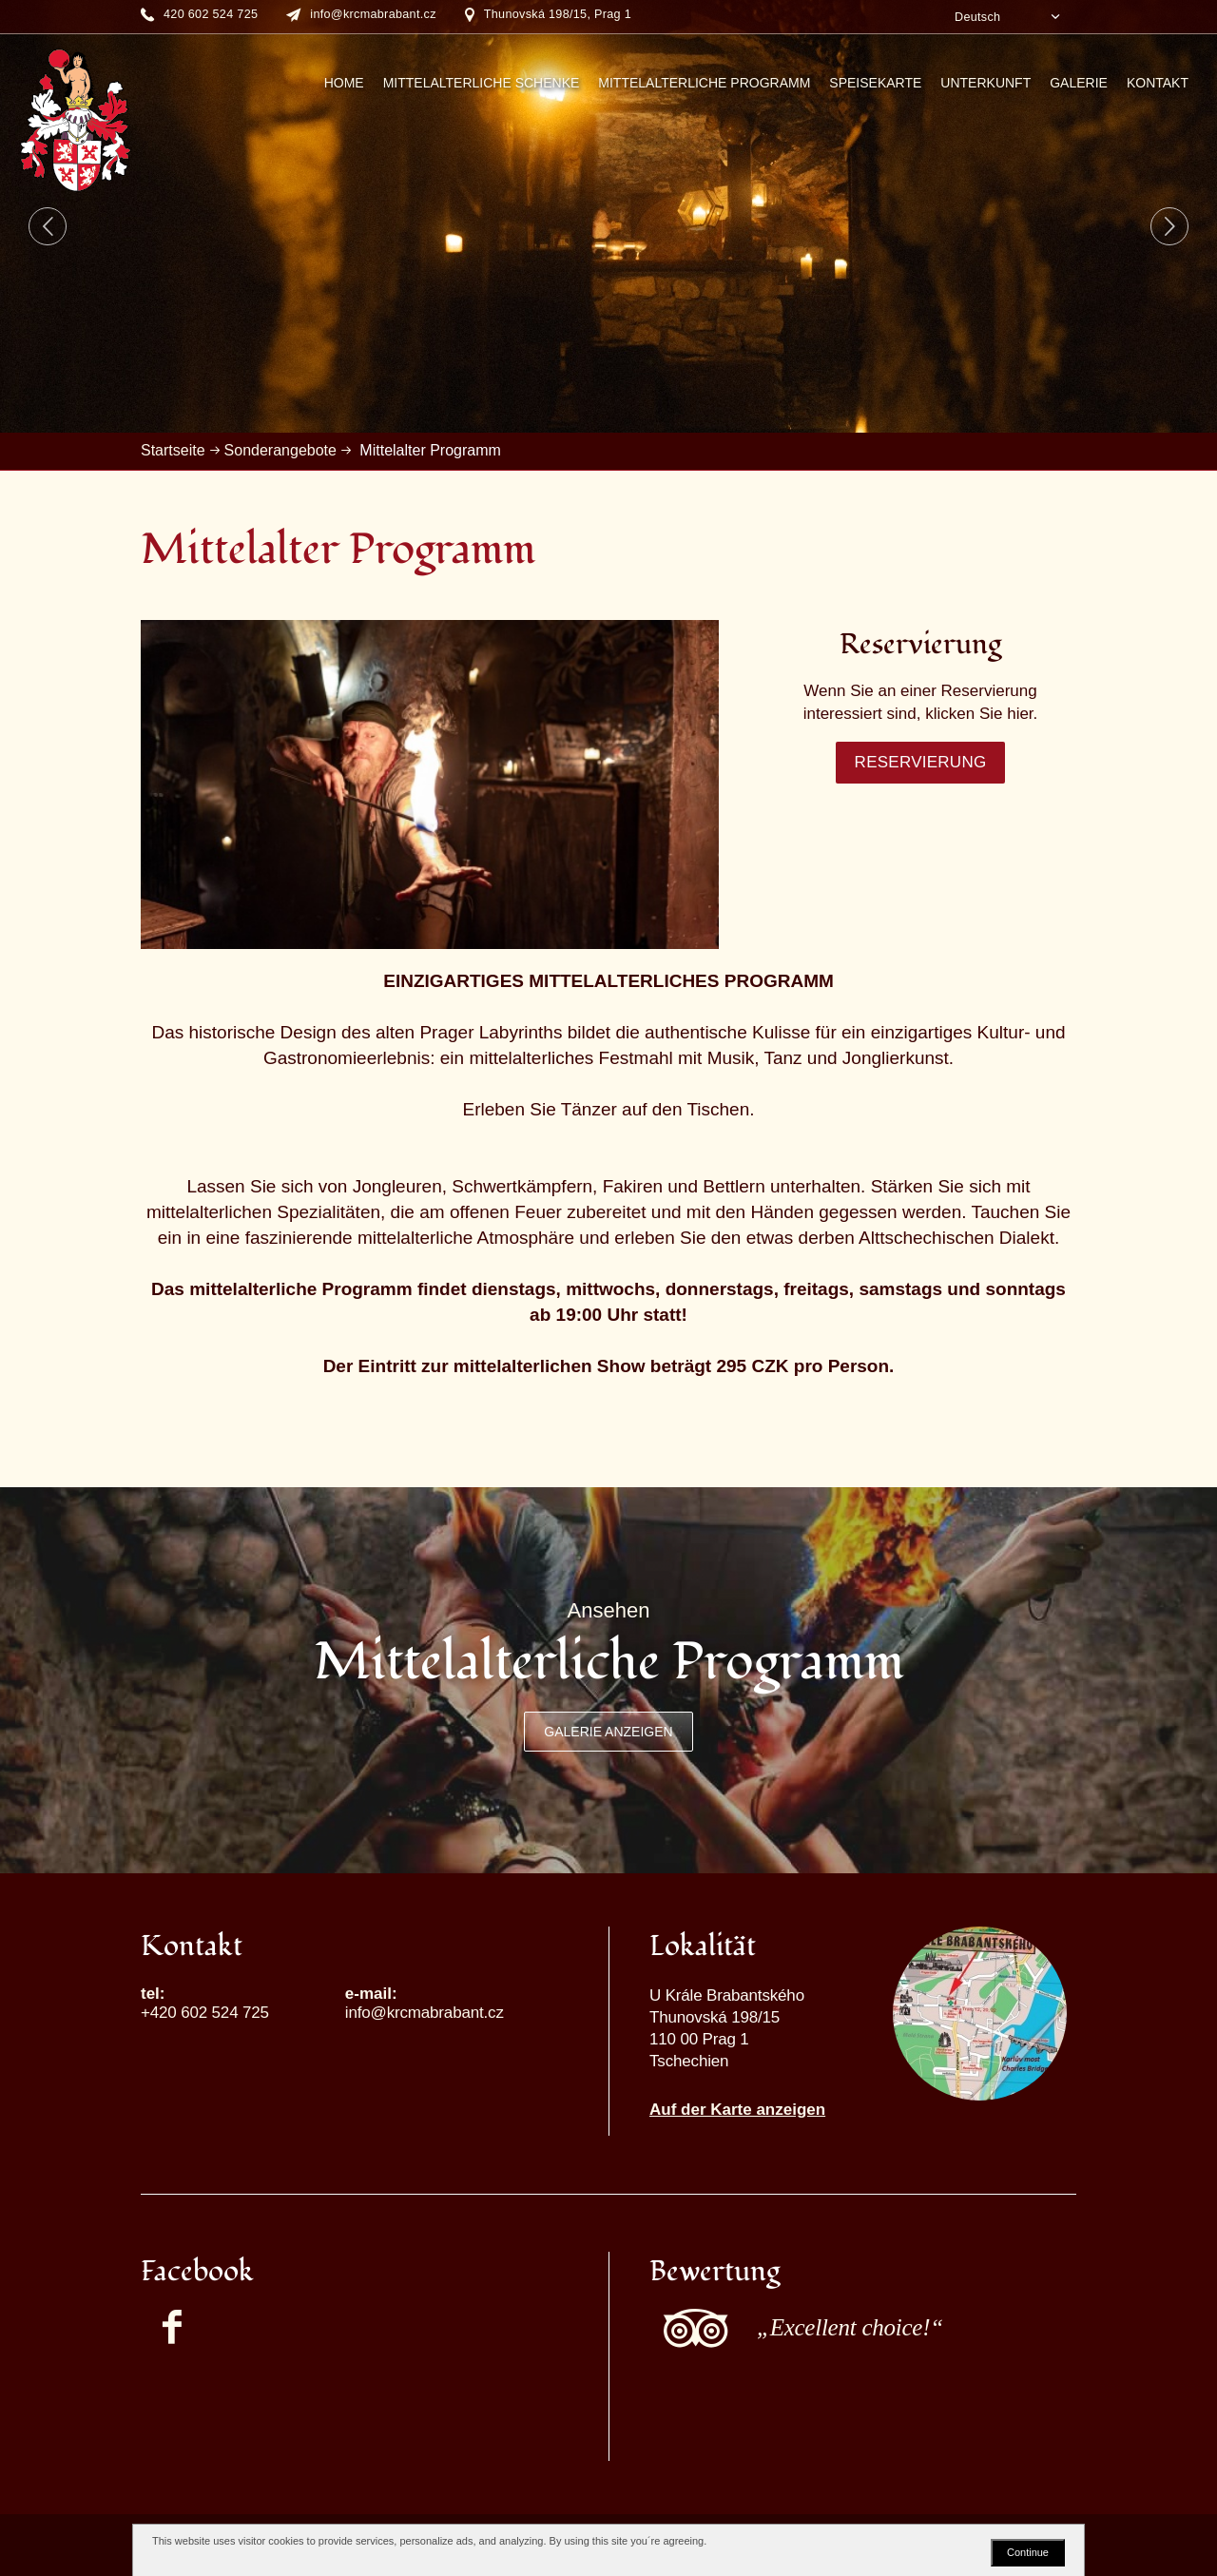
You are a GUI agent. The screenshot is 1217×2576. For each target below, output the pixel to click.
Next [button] (1169, 226)
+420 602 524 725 (205, 2013)
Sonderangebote (280, 450)
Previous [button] (48, 226)
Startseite (173, 450)
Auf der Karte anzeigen (737, 2110)
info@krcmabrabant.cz (424, 2013)
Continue (1028, 2552)
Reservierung (921, 762)
